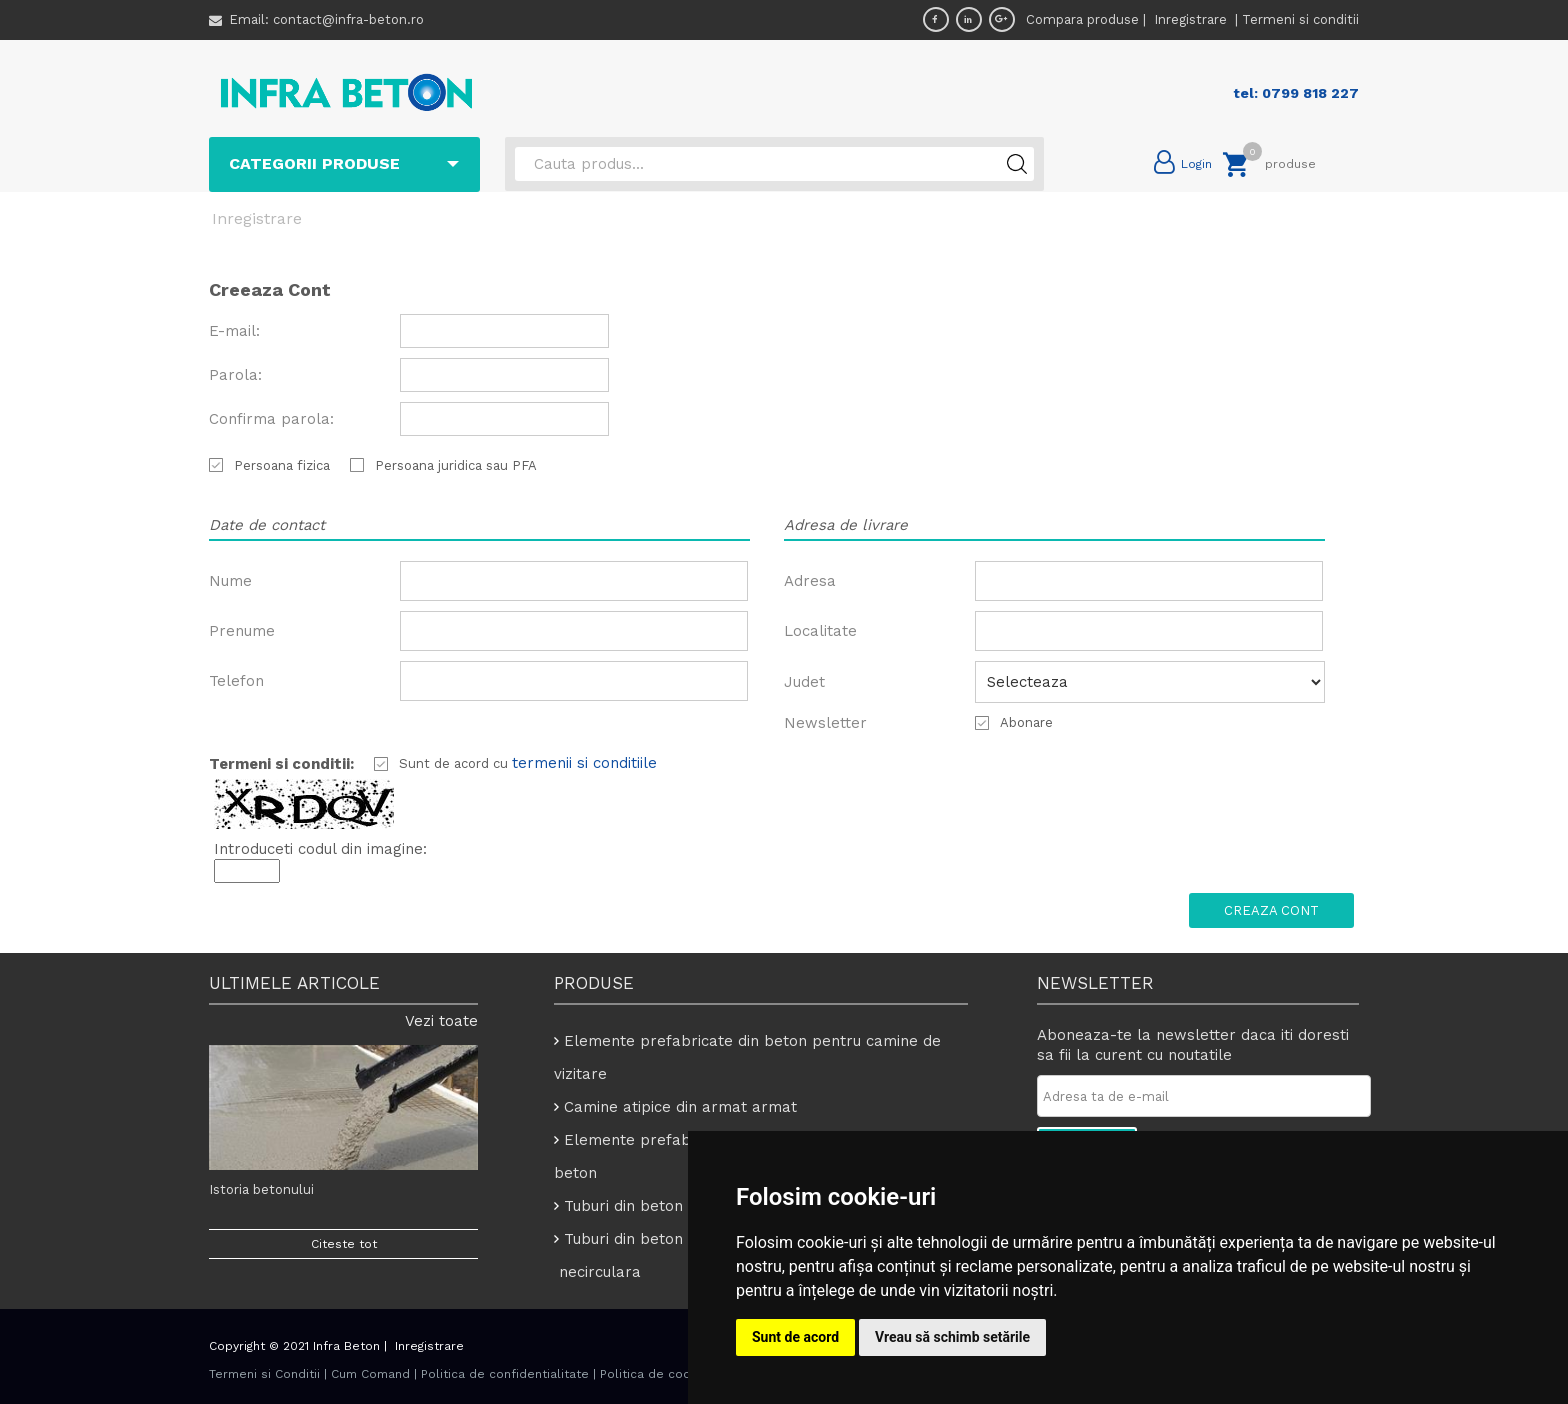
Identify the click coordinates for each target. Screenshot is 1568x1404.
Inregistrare (1192, 19)
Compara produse (1082, 19)
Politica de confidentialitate (505, 1374)
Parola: (235, 375)
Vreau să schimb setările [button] (952, 1337)
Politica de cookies (658, 1374)
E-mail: (234, 331)
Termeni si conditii (1300, 19)
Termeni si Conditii (264, 1374)
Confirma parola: (271, 419)
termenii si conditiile (584, 763)
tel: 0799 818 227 (1296, 93)
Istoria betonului (261, 1189)
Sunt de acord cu (455, 763)
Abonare (1026, 722)
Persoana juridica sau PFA (456, 465)
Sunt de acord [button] (795, 1337)
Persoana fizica (282, 465)
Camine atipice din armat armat (680, 1107)
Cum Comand (370, 1374)
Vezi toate (441, 1021)
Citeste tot (344, 1244)
